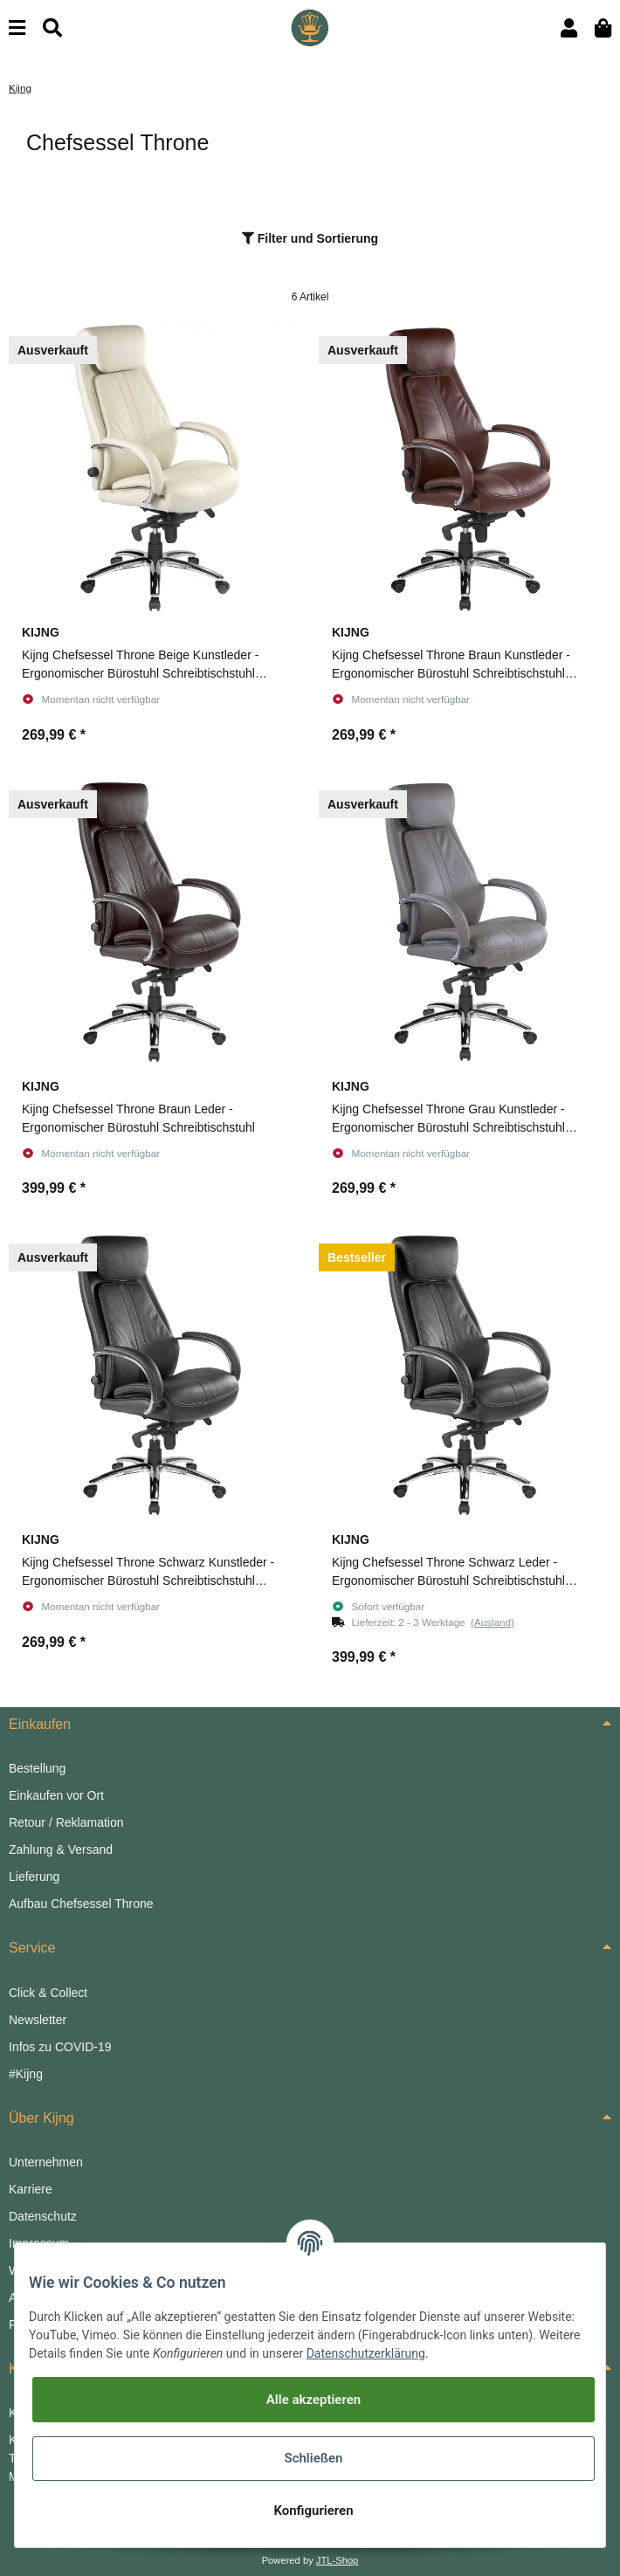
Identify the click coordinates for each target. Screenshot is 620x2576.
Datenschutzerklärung (366, 2353)
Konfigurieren (313, 2510)
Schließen (313, 2458)
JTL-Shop (337, 2560)
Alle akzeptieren (313, 2399)
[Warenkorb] (603, 28)
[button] (569, 28)
